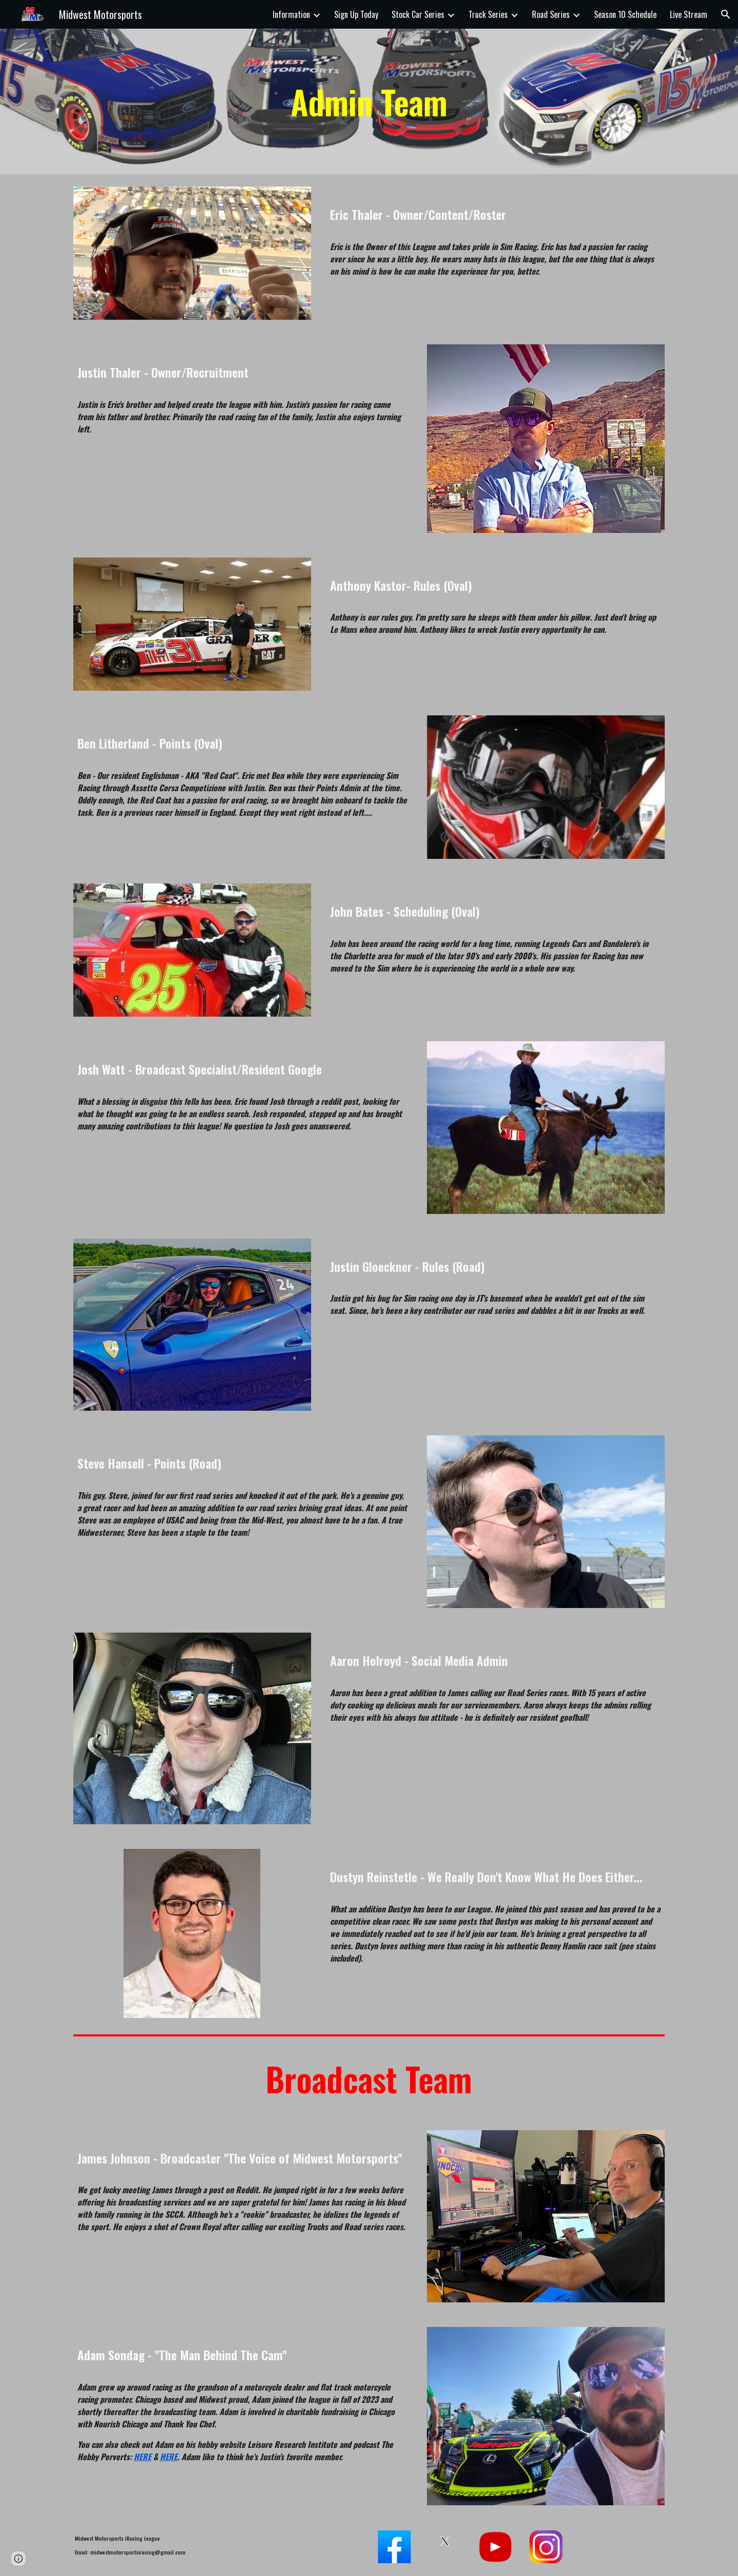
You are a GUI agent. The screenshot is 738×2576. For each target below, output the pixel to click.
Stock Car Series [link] (418, 14)
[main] (369, 101)
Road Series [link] (551, 14)
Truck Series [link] (488, 14)
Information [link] (291, 14)
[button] (725, 14)
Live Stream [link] (688, 14)
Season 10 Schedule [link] (625, 14)
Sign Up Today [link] (356, 14)
